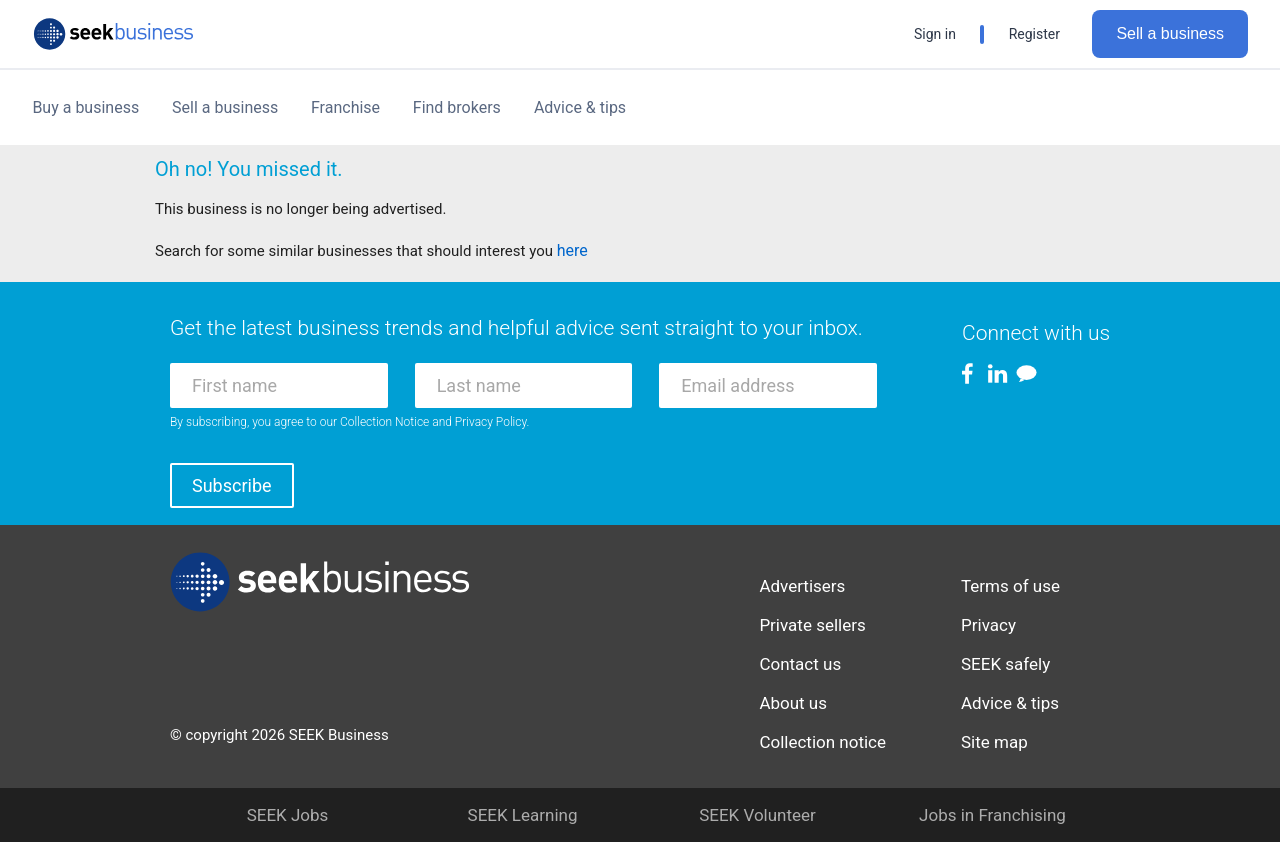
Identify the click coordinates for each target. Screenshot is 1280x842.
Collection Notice (384, 422)
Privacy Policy (491, 422)
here (572, 250)
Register (1034, 34)
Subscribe (232, 485)
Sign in (935, 34)
